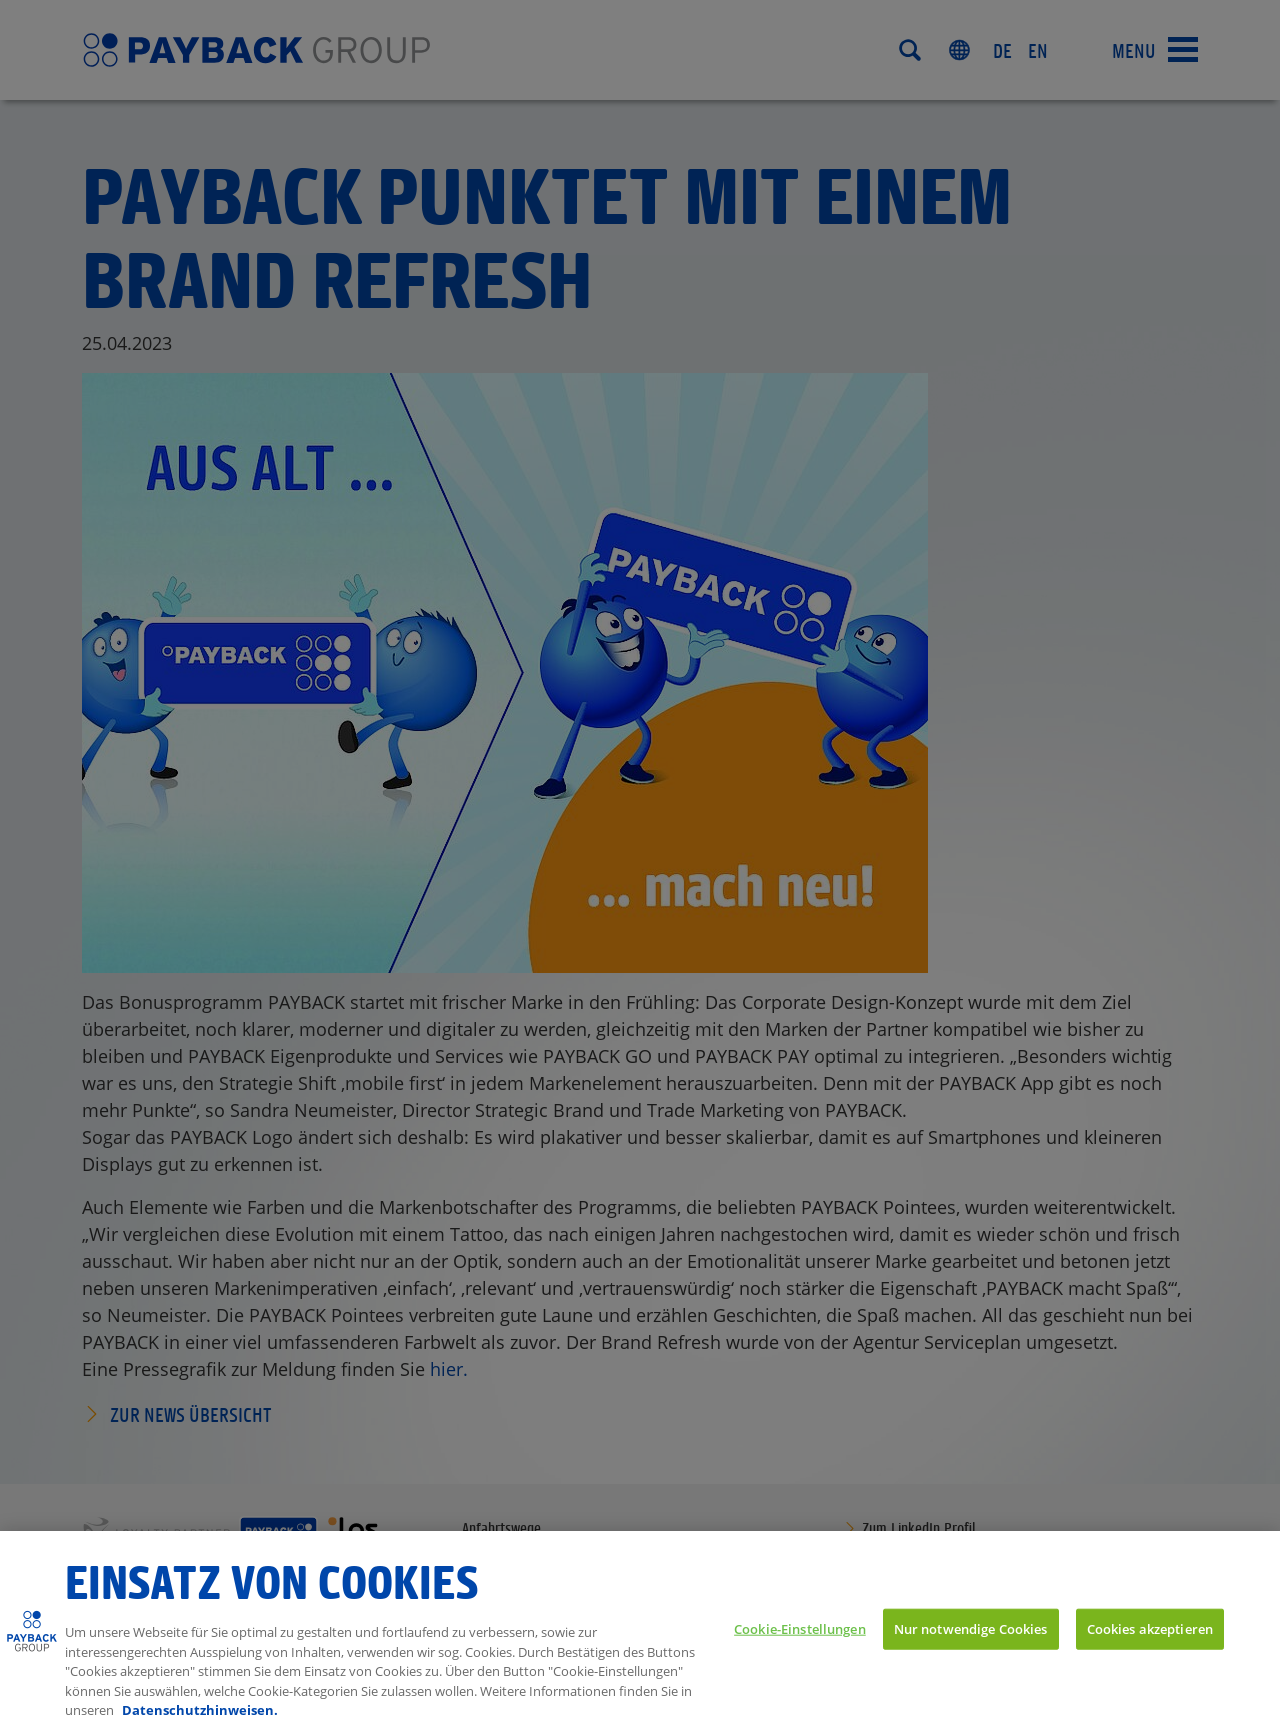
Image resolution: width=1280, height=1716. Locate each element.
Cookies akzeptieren (1150, 1640)
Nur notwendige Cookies (971, 1640)
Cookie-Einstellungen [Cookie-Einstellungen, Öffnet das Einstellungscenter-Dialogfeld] (800, 1640)
